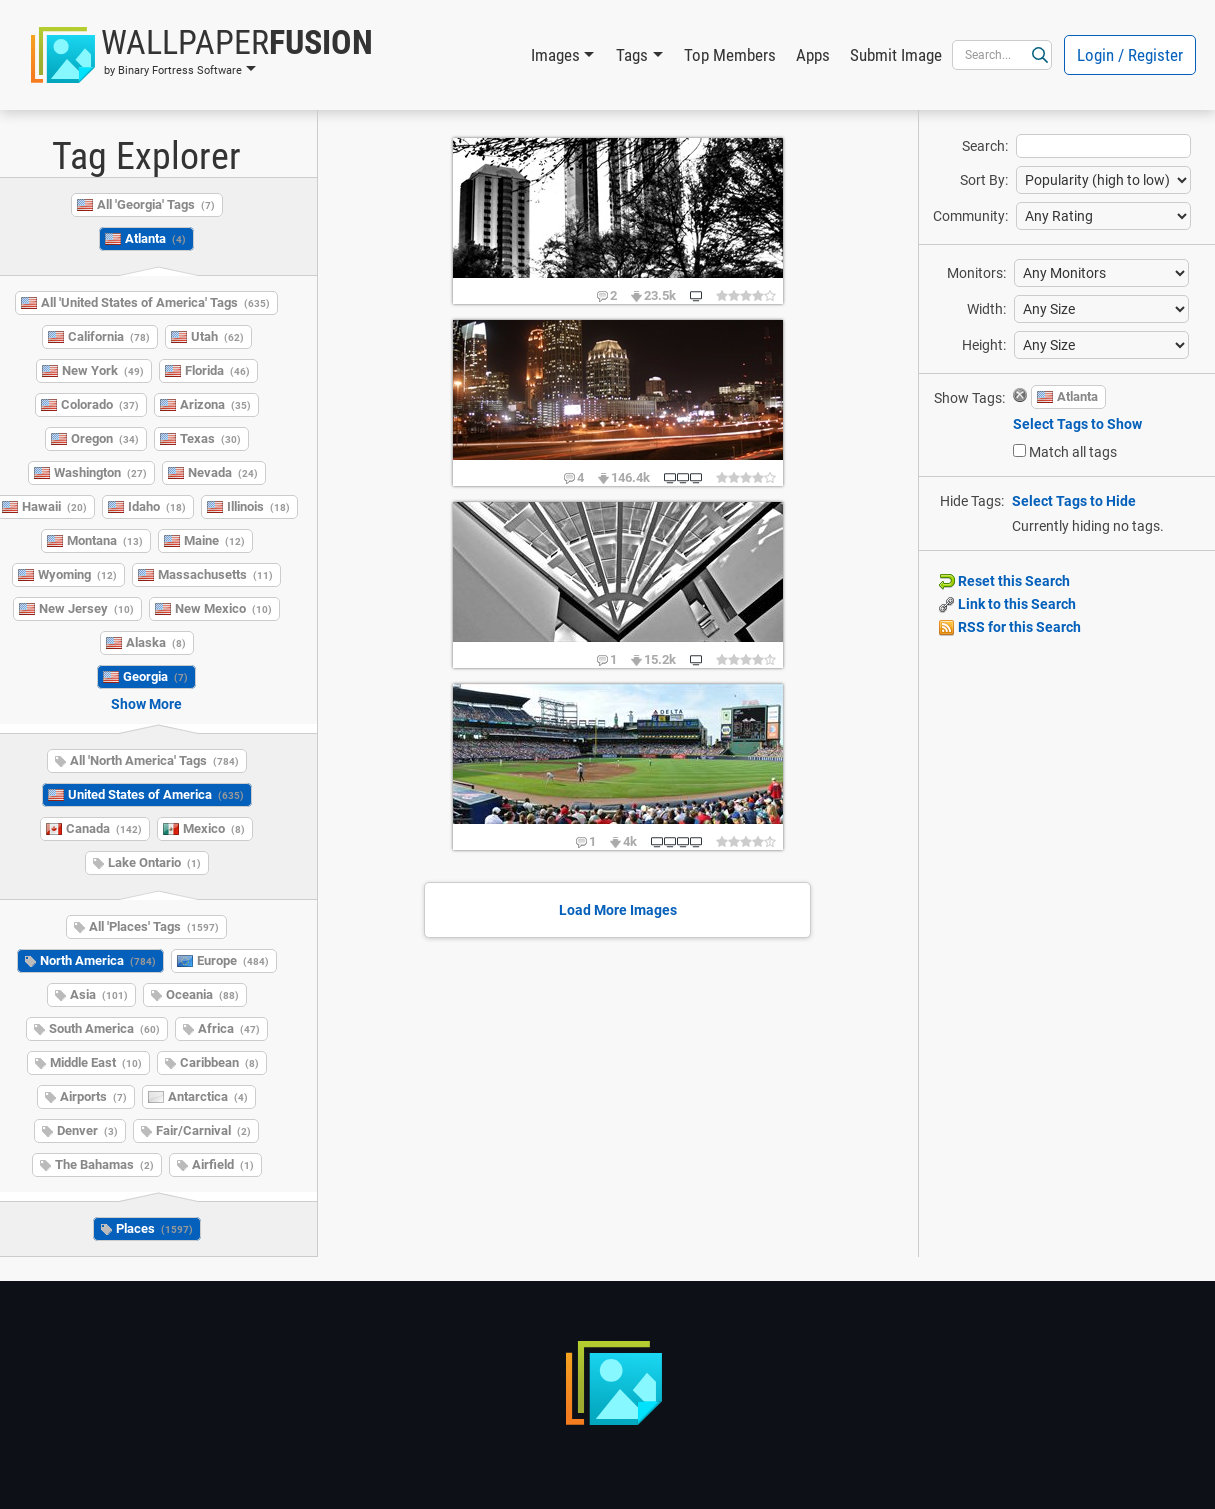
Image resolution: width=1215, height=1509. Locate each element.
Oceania (202, 994)
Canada (104, 828)
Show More (146, 704)
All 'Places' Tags (154, 926)
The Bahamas (104, 1164)
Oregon (105, 438)
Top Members (730, 55)
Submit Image (896, 55)
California (109, 336)
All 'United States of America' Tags (155, 302)
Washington (100, 472)
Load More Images (618, 910)
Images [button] (555, 55)
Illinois (258, 506)
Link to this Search (1007, 604)
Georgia (155, 676)
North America (98, 960)
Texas (210, 438)
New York (103, 370)
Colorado (100, 404)
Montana (105, 540)
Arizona (215, 404)
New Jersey (86, 608)
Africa (229, 1028)
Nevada (223, 472)
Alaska (156, 642)
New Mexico (223, 608)
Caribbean (219, 1062)
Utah (217, 336)
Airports (93, 1096)
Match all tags (1073, 452)
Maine (214, 540)
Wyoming (77, 574)
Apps (813, 55)
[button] (202, 55)
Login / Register (1130, 55)
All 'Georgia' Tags (156, 204)
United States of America (156, 794)
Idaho (157, 506)
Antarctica (208, 1096)
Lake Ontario (154, 862)
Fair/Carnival (203, 1130)
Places (154, 1228)
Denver (87, 1130)
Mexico (214, 828)
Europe (233, 960)
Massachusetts (215, 574)
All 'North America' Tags (154, 760)
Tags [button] (632, 55)
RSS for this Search (1010, 627)
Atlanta (155, 238)
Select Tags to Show (1077, 424)
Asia (99, 994)
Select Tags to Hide (1074, 501)
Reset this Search (1004, 581)
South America (104, 1028)
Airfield (223, 1164)
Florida (217, 370)
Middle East (96, 1062)
